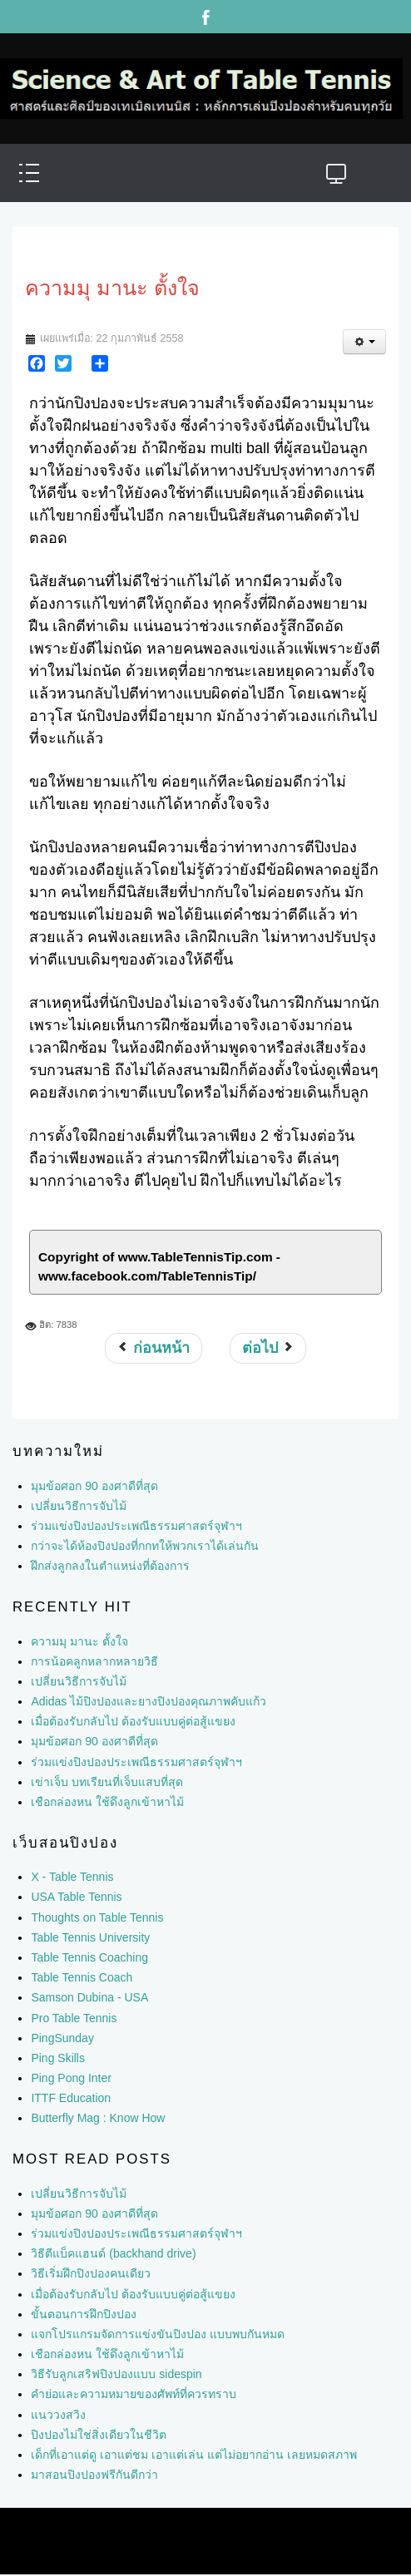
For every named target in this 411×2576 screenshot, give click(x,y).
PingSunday (62, 2038)
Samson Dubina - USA (89, 1997)
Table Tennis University (90, 1937)
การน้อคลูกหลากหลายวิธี (94, 1661)
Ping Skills (58, 2058)
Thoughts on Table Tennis (97, 1917)
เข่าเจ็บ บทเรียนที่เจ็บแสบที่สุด (107, 1782)
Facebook (205, 16)
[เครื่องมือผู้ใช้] (364, 341)
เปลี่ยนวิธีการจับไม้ (78, 1681)
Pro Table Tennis (73, 2018)
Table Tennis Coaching (89, 1957)
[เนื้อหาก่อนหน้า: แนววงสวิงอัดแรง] (153, 1348)
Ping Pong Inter (71, 2078)
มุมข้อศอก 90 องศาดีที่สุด (94, 1741)
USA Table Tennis (76, 1896)
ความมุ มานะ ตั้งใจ (79, 1641)
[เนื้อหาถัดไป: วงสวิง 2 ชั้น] (268, 1348)
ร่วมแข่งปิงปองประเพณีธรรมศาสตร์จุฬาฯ (136, 1762)
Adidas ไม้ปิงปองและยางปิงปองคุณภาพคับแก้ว (148, 1701)
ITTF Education (71, 2098)
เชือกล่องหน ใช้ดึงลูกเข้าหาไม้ (107, 1802)
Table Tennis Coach (81, 1977)
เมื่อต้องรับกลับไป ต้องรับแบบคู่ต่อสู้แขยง (133, 1721)
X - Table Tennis (72, 1876)
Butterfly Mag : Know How (98, 2117)
